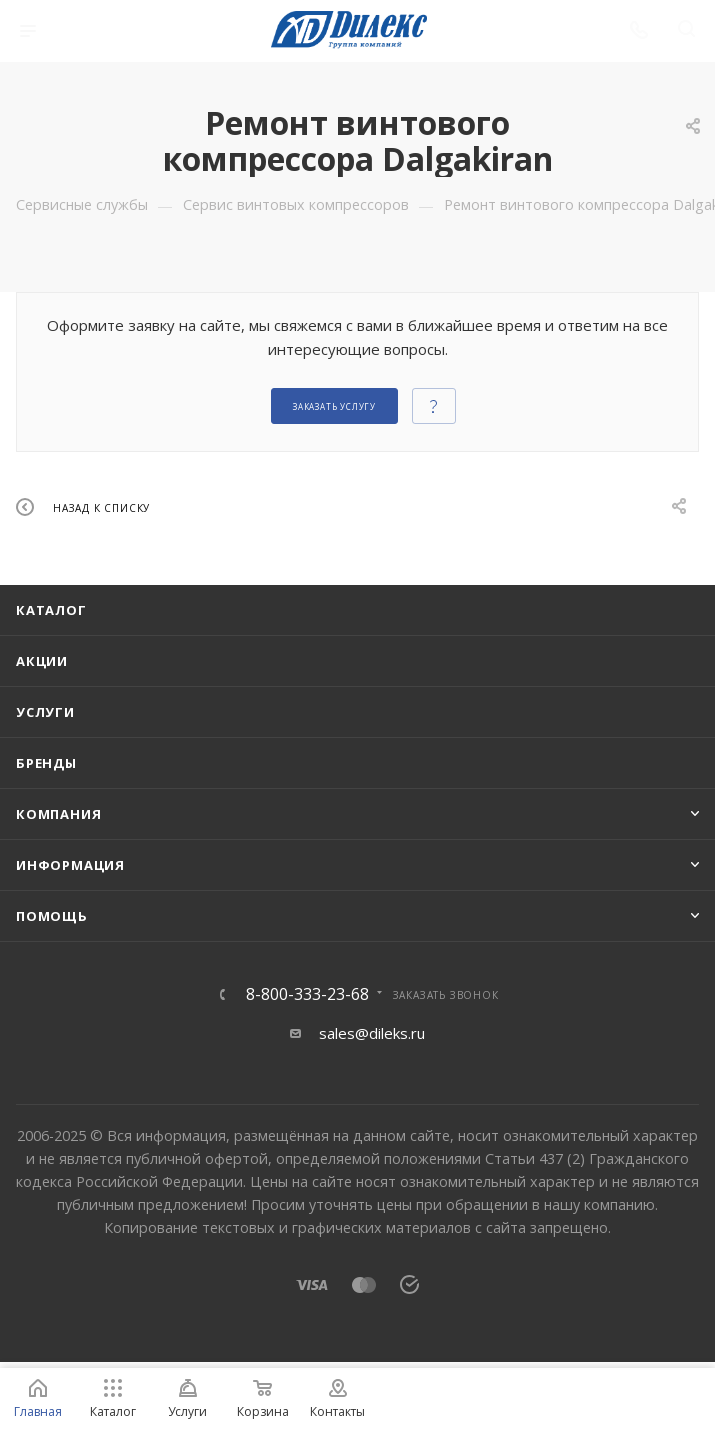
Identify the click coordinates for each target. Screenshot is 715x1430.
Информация (70, 865)
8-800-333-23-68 (307, 994)
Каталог (51, 610)
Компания (58, 814)
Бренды (46, 763)
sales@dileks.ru (372, 1033)
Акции (42, 661)
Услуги (45, 712)
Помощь (52, 916)
